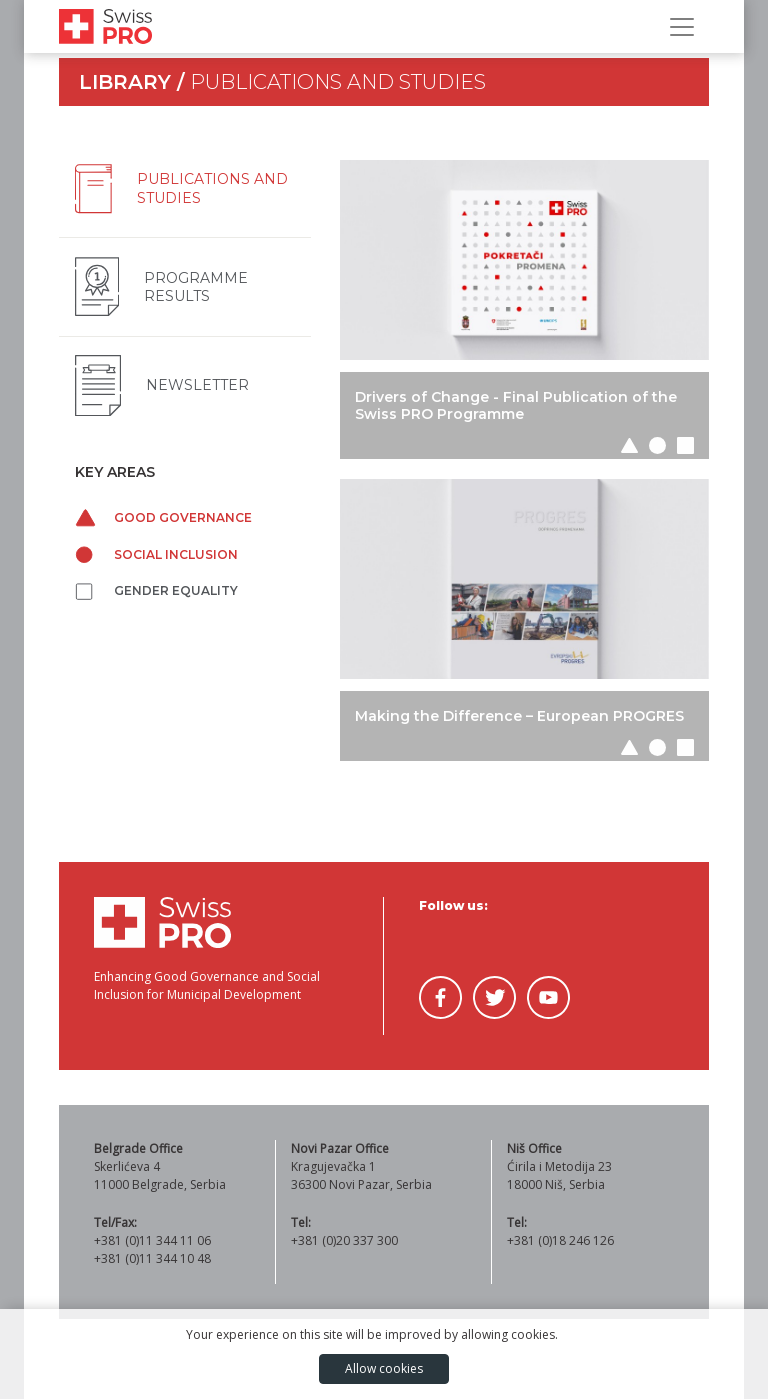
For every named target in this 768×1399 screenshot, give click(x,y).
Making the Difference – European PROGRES (519, 716)
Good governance (163, 517)
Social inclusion (156, 554)
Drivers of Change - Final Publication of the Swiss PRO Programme (516, 405)
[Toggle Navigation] (682, 27)
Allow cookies (384, 1368)
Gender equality (156, 590)
